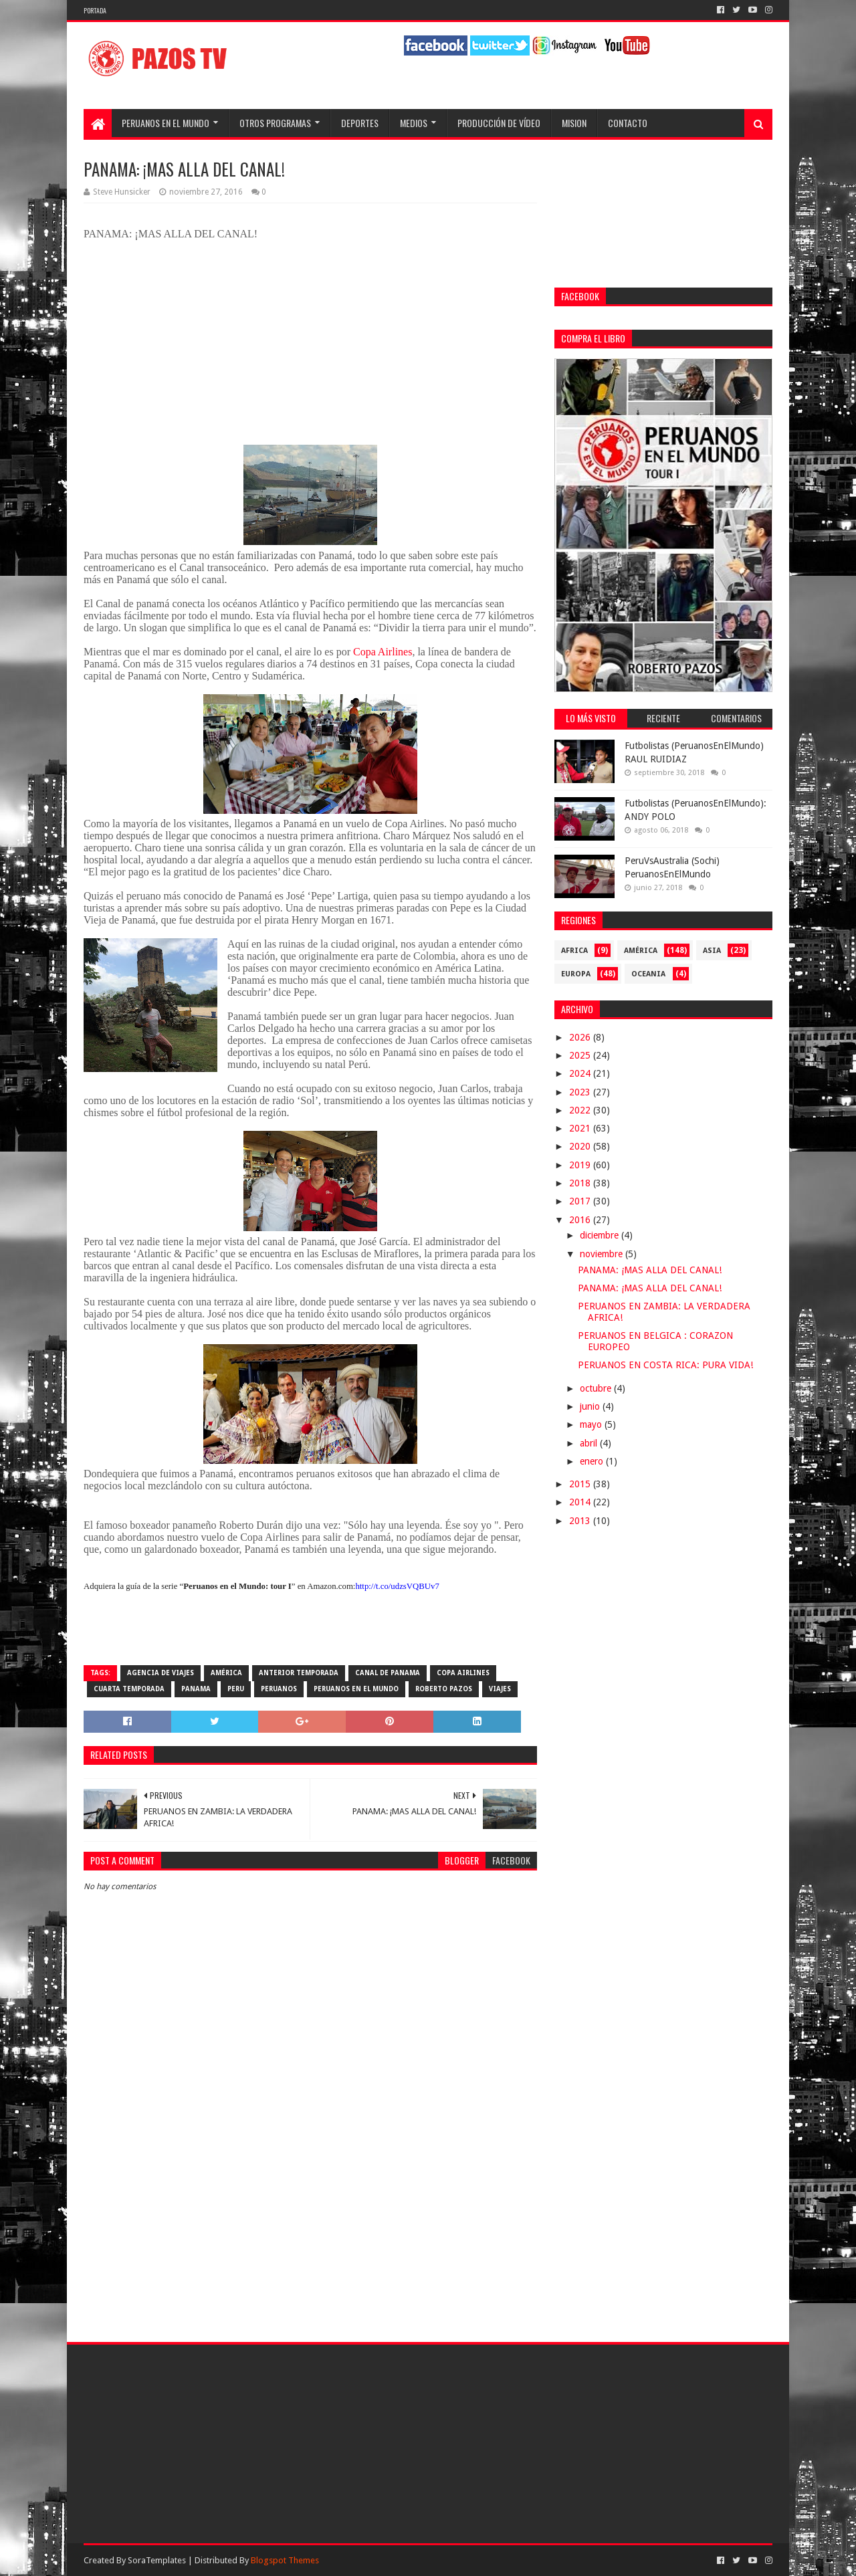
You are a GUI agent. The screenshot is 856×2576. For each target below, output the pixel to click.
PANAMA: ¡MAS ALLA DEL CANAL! (650, 1270)
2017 (581, 1201)
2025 (581, 1055)
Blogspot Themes (285, 2560)
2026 (581, 1037)
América (226, 1673)
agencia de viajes (160, 1673)
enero (593, 1461)
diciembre (600, 1235)
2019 (581, 1165)
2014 (581, 1502)
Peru (235, 1689)
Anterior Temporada (298, 1673)
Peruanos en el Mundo (165, 123)
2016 (581, 1219)
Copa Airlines (382, 651)
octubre (597, 1388)
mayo (592, 1424)
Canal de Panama (387, 1673)
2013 (581, 1520)
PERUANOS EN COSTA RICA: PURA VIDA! (665, 1365)
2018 (581, 1183)
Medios (413, 123)
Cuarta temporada (129, 1689)
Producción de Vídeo (498, 123)
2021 (581, 1128)
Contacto (627, 123)
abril (590, 1443)
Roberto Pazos (443, 1689)
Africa (574, 950)
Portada (95, 10)
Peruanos (279, 1689)
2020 (581, 1146)
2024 (581, 1073)
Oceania (648, 974)
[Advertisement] (310, 2212)
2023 (581, 1092)
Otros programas (275, 123)
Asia (712, 950)
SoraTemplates (157, 2560)
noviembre (602, 1254)
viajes (500, 1689)
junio (591, 1406)
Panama (196, 1689)
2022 (581, 1110)
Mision (574, 123)
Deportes (360, 123)
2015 (581, 1484)
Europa (576, 974)
